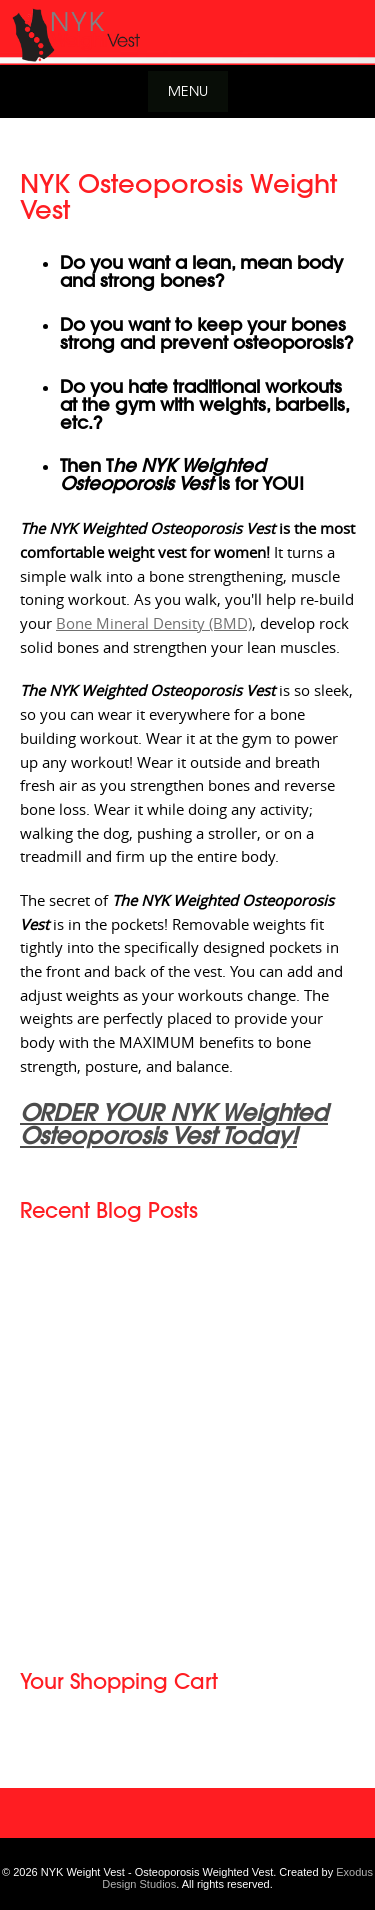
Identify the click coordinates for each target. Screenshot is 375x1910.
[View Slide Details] (187, 32)
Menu (188, 90)
